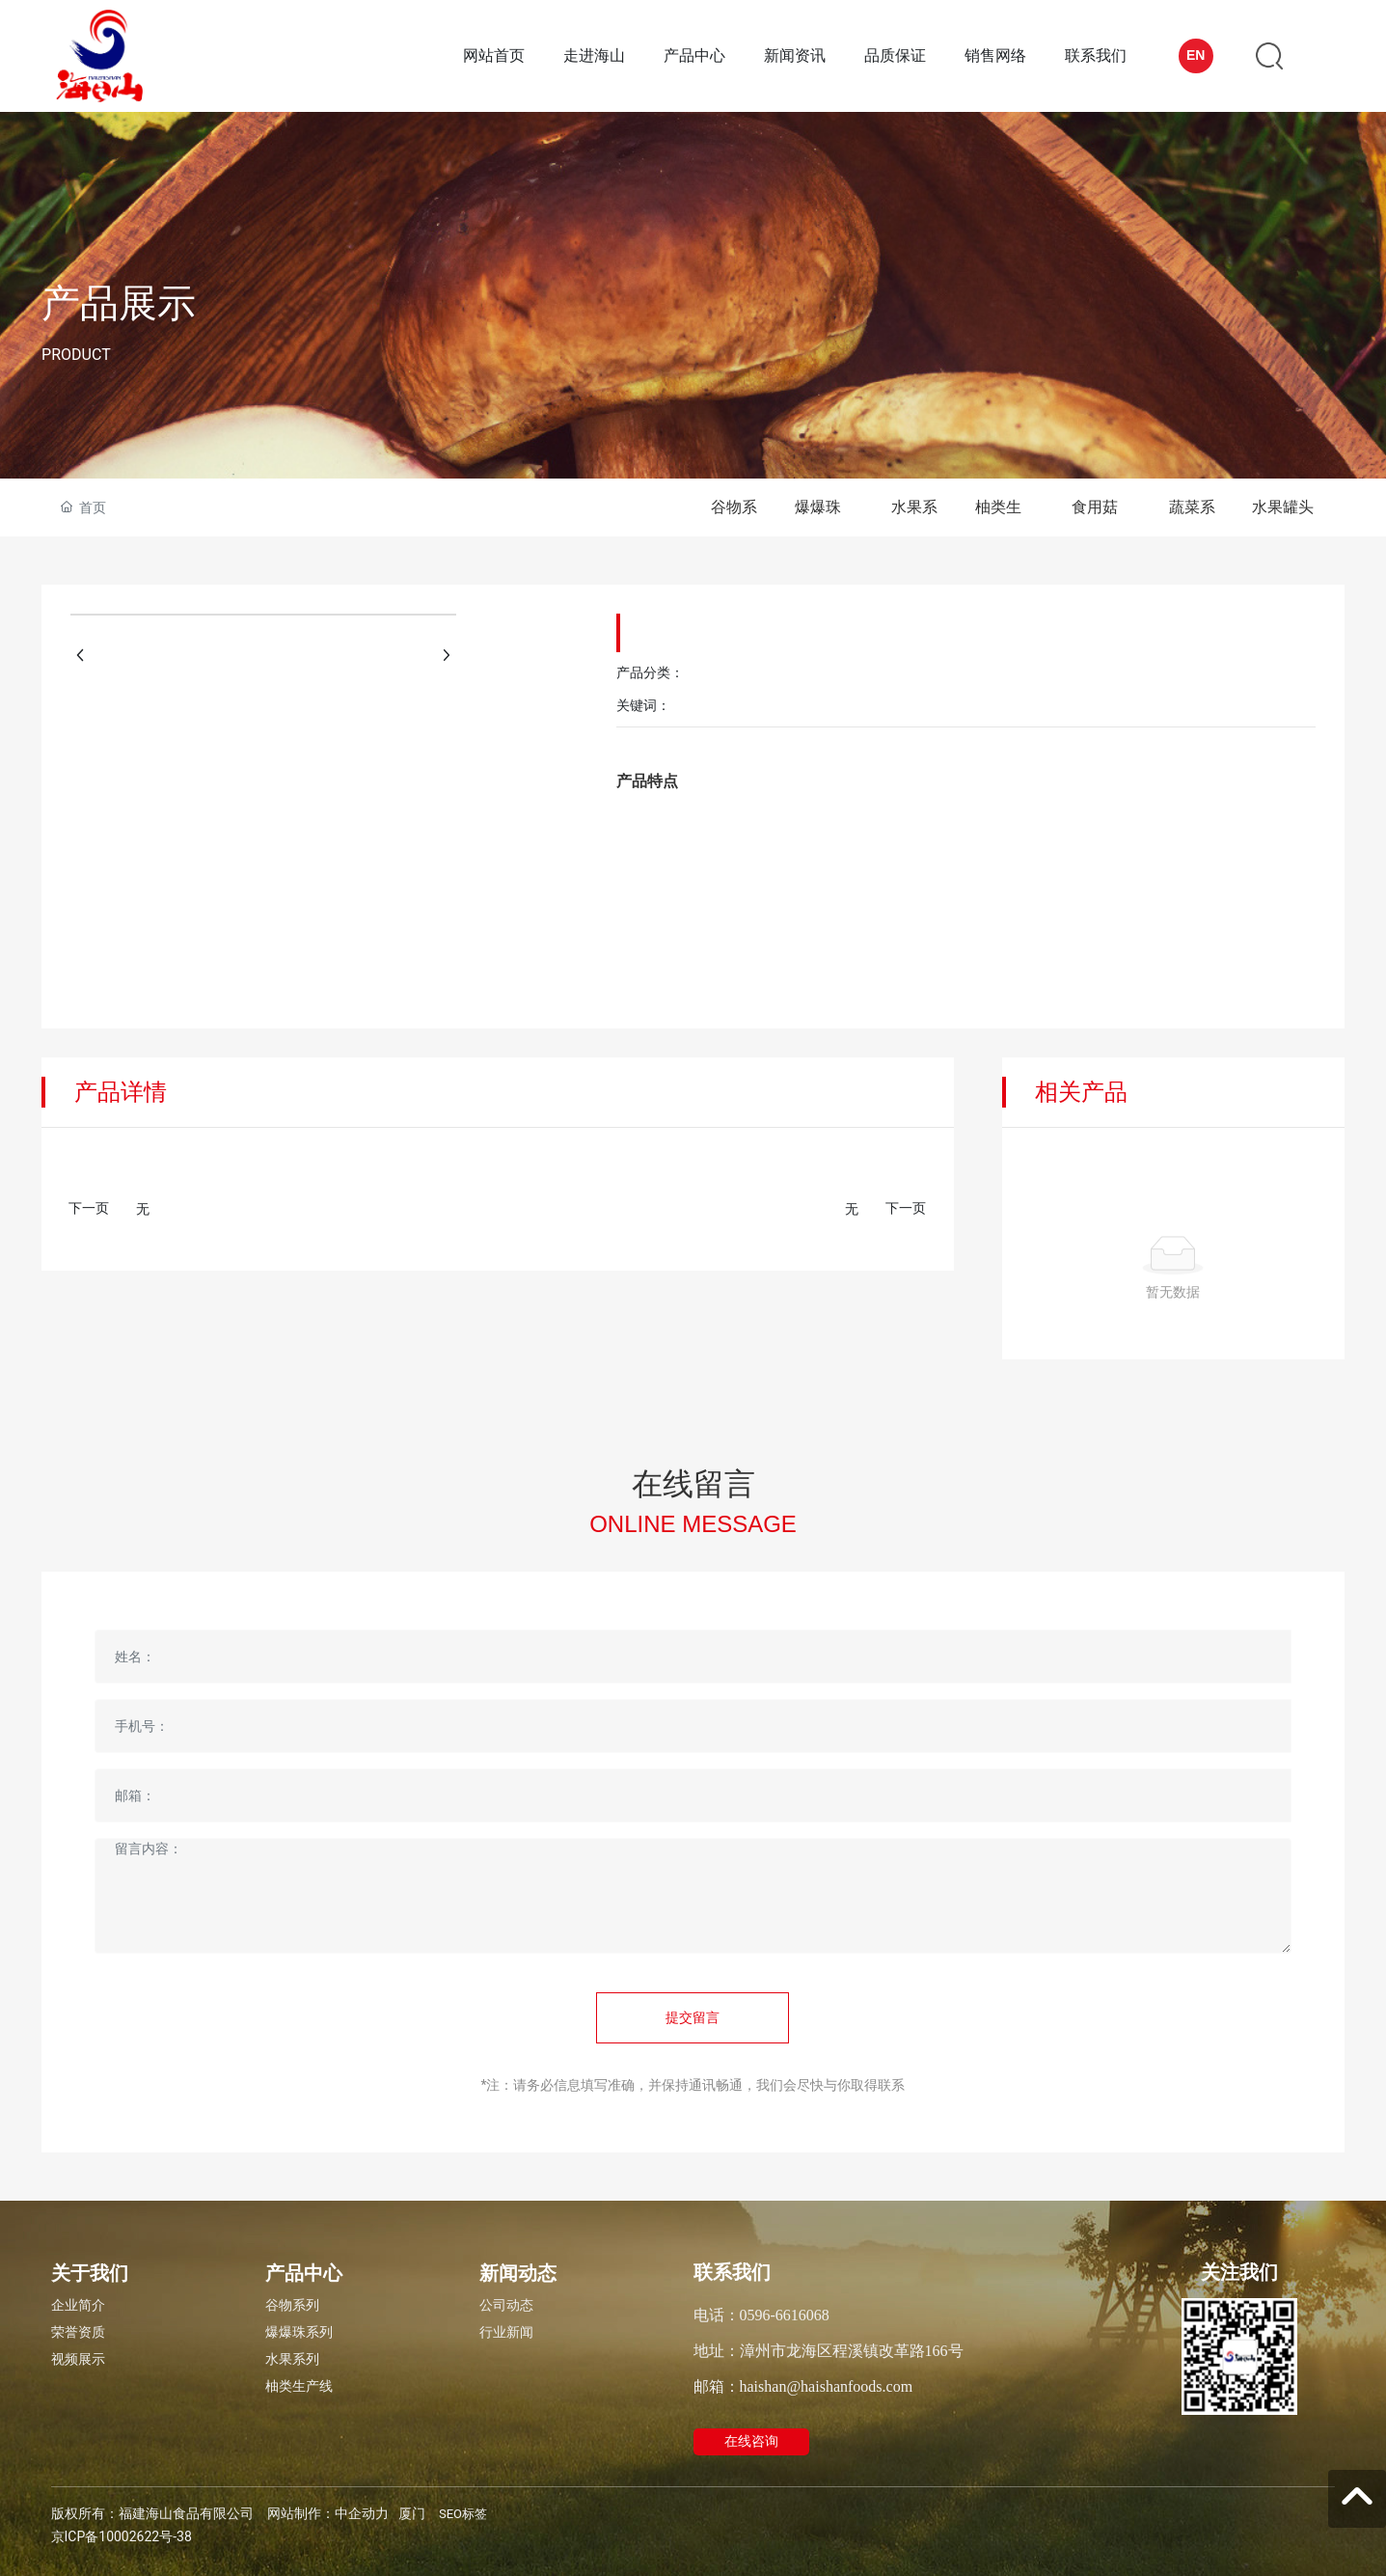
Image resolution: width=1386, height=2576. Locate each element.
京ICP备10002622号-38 (121, 2536)
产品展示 (118, 303)
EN (1195, 55)
